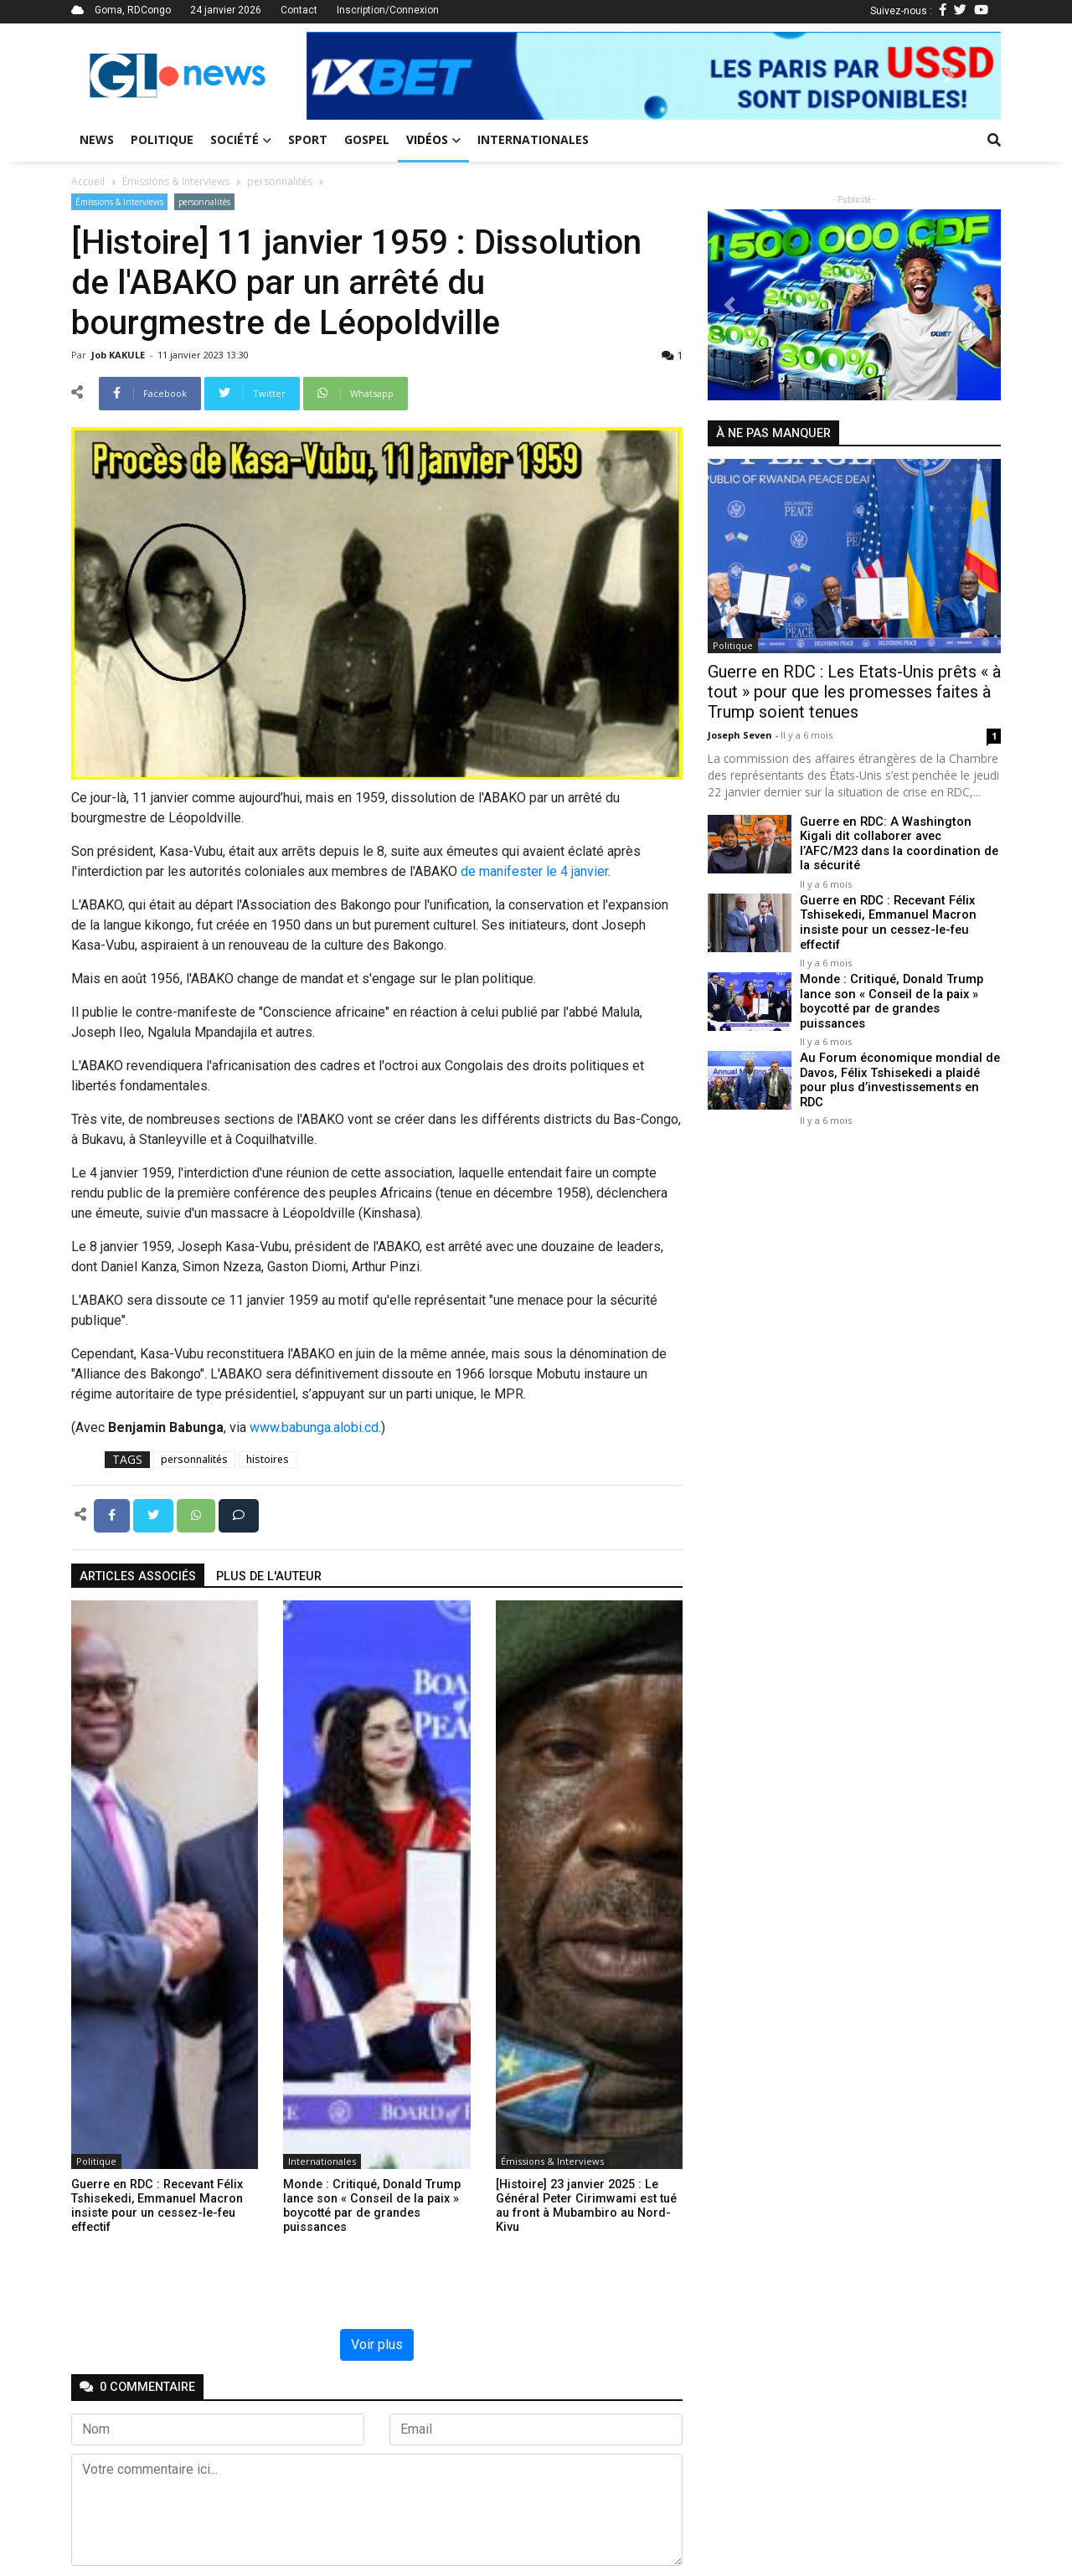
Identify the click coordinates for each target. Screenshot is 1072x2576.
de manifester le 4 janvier (534, 871)
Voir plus (377, 2344)
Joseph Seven (741, 735)
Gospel (366, 139)
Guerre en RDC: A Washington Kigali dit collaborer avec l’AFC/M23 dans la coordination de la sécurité (897, 844)
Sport (307, 139)
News (97, 139)
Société (240, 139)
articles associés (138, 1576)
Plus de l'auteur (269, 1576)
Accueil (88, 181)
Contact (299, 10)
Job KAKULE (119, 354)
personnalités (279, 181)
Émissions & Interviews (175, 181)
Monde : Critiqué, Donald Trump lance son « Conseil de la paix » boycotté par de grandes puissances (888, 999)
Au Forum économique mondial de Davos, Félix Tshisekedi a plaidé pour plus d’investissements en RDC (900, 1070)
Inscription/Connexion (388, 10)
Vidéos (433, 139)
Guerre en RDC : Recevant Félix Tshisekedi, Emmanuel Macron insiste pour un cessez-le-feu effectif (886, 922)
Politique (162, 139)
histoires (267, 1459)
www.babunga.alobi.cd (314, 1427)
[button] (358, 76)
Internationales (533, 139)
